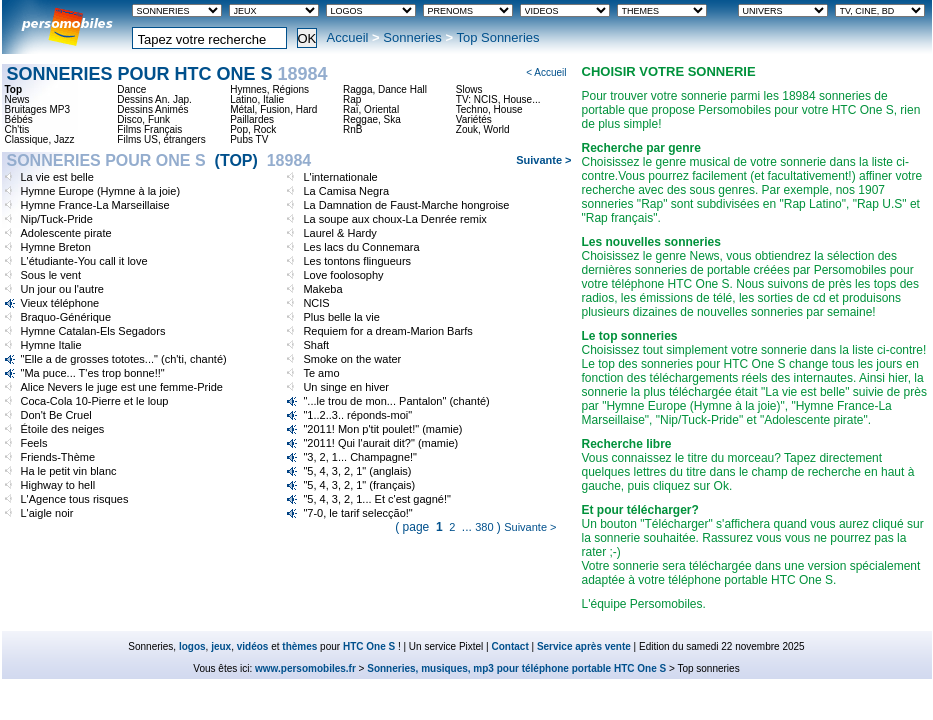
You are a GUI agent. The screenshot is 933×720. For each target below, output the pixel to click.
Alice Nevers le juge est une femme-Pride (122, 387)
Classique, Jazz (40, 140)
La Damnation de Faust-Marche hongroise (406, 205)
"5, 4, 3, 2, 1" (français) (359, 485)
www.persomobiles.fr (305, 668)
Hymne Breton (56, 247)
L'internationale (340, 177)
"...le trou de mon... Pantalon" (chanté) (396, 401)
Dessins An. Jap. (154, 100)
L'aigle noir (47, 513)
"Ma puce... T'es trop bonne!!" (93, 373)
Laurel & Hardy (339, 233)
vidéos (253, 646)
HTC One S (369, 646)
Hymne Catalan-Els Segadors (93, 331)
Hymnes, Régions (269, 90)
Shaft (316, 345)
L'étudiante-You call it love (84, 261)
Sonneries (412, 37)
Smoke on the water (352, 359)
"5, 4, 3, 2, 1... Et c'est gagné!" (377, 499)
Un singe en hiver (346, 387)
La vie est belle (57, 177)
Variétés (474, 120)
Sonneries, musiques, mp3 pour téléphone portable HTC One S (516, 668)
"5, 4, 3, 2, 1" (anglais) (357, 471)
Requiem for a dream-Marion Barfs (387, 331)
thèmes (299, 646)
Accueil (348, 37)
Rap (352, 100)
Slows (469, 90)
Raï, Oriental (371, 110)
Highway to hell (58, 485)
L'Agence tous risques (75, 499)
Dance (131, 90)
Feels (34, 443)
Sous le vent (51, 275)
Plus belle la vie (341, 317)
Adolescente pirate (66, 233)
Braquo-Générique (66, 317)
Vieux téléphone (60, 303)
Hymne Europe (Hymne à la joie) (101, 191)
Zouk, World (483, 130)
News (17, 100)
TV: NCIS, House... (498, 100)
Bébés (19, 120)
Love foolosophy (343, 275)
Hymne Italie (51, 345)
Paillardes (252, 120)
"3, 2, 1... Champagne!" (360, 457)
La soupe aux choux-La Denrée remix (394, 219)
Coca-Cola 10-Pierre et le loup (95, 401)
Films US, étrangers (161, 140)
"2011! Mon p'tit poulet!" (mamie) (382, 429)
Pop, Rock (253, 130)
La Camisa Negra (346, 191)
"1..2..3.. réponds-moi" (357, 415)
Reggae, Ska (372, 120)
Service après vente (584, 646)
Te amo (321, 373)
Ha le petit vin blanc (69, 471)
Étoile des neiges (63, 429)
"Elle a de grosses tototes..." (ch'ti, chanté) (124, 359)
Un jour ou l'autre (62, 289)
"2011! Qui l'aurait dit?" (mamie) (380, 443)
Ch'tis (17, 130)
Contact (510, 646)
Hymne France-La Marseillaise (95, 205)
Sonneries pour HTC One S (167, 74)
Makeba (322, 289)
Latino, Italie (257, 100)
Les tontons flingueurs (357, 261)
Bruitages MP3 (38, 110)
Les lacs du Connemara (361, 247)
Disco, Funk (143, 120)
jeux (221, 646)
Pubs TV (249, 140)
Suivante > (543, 160)
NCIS (316, 303)
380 (484, 527)
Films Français (149, 130)
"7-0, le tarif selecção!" (357, 513)
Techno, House (489, 110)
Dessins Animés (152, 110)
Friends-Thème (58, 457)
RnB (352, 130)
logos (192, 646)
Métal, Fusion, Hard (273, 110)
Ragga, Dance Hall (385, 90)
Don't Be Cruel (56, 415)
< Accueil (546, 72)
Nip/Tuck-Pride (57, 219)
